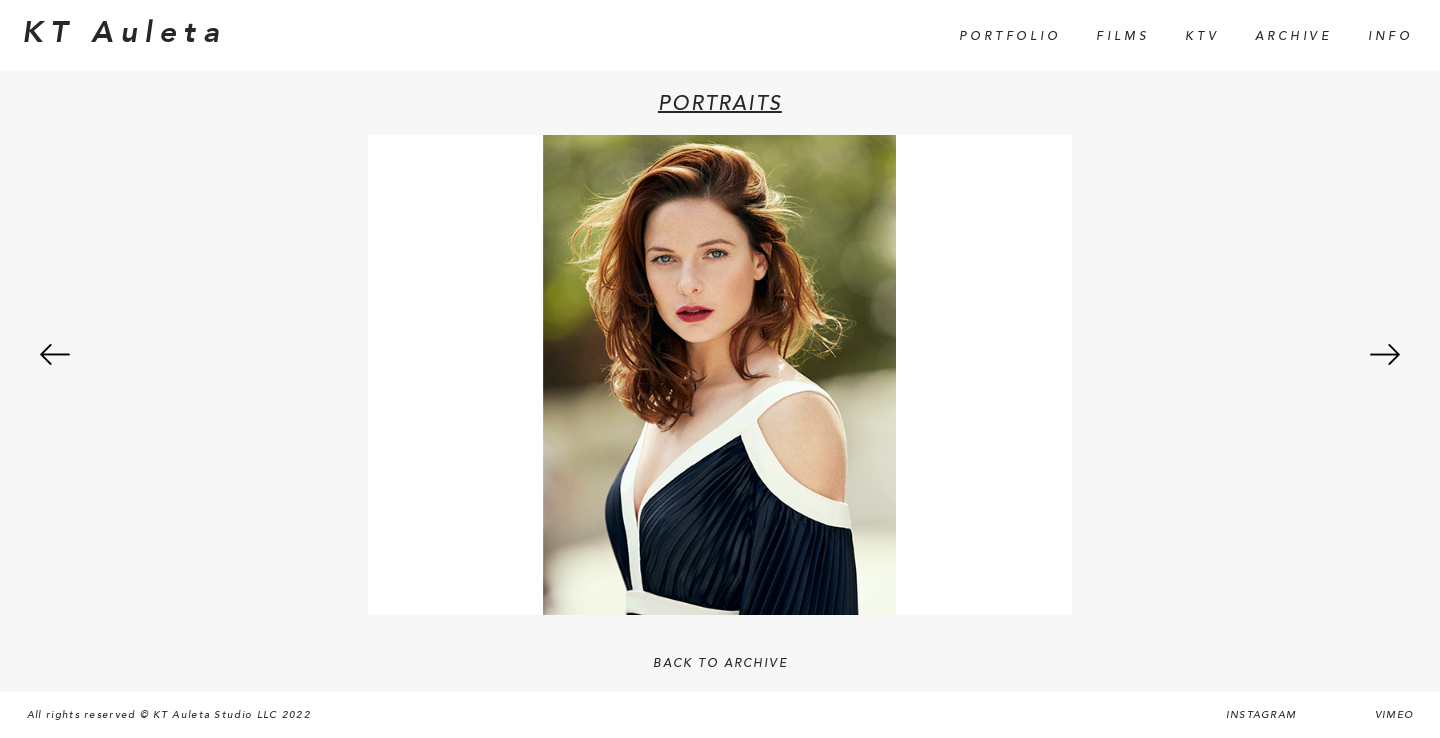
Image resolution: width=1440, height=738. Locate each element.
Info (1390, 37)
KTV (1202, 37)
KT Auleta (124, 33)
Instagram (1261, 715)
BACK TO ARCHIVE (720, 664)
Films (1122, 37)
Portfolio (1009, 37)
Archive (1293, 37)
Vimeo (1394, 715)
